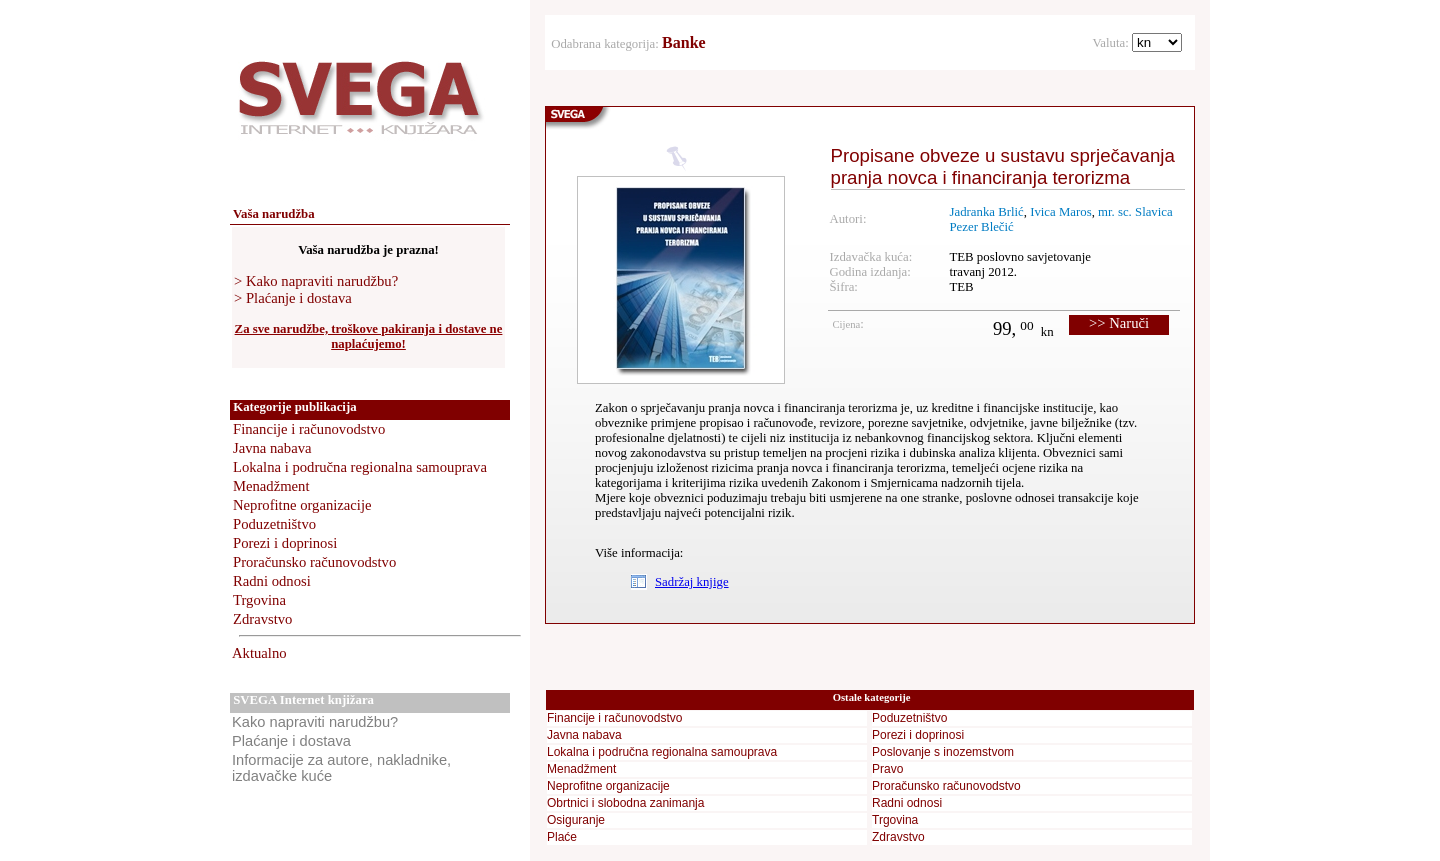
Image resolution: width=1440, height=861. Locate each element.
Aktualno (259, 653)
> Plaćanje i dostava (293, 298)
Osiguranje (576, 820)
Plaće (562, 837)
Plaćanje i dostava (291, 741)
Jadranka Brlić (986, 212)
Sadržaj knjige (692, 582)
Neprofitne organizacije (302, 505)
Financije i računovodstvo (309, 429)
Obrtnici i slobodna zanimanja (625, 803)
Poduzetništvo (274, 524)
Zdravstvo (262, 619)
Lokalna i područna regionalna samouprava (360, 467)
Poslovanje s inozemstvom (943, 752)
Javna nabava (272, 448)
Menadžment (271, 486)
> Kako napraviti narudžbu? (316, 281)
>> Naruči (1119, 323)
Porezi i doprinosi (285, 543)
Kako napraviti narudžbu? (315, 722)
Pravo (887, 769)
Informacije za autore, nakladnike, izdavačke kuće (341, 768)
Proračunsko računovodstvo (314, 562)
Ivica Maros (1060, 212)
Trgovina (259, 600)
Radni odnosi (272, 581)
